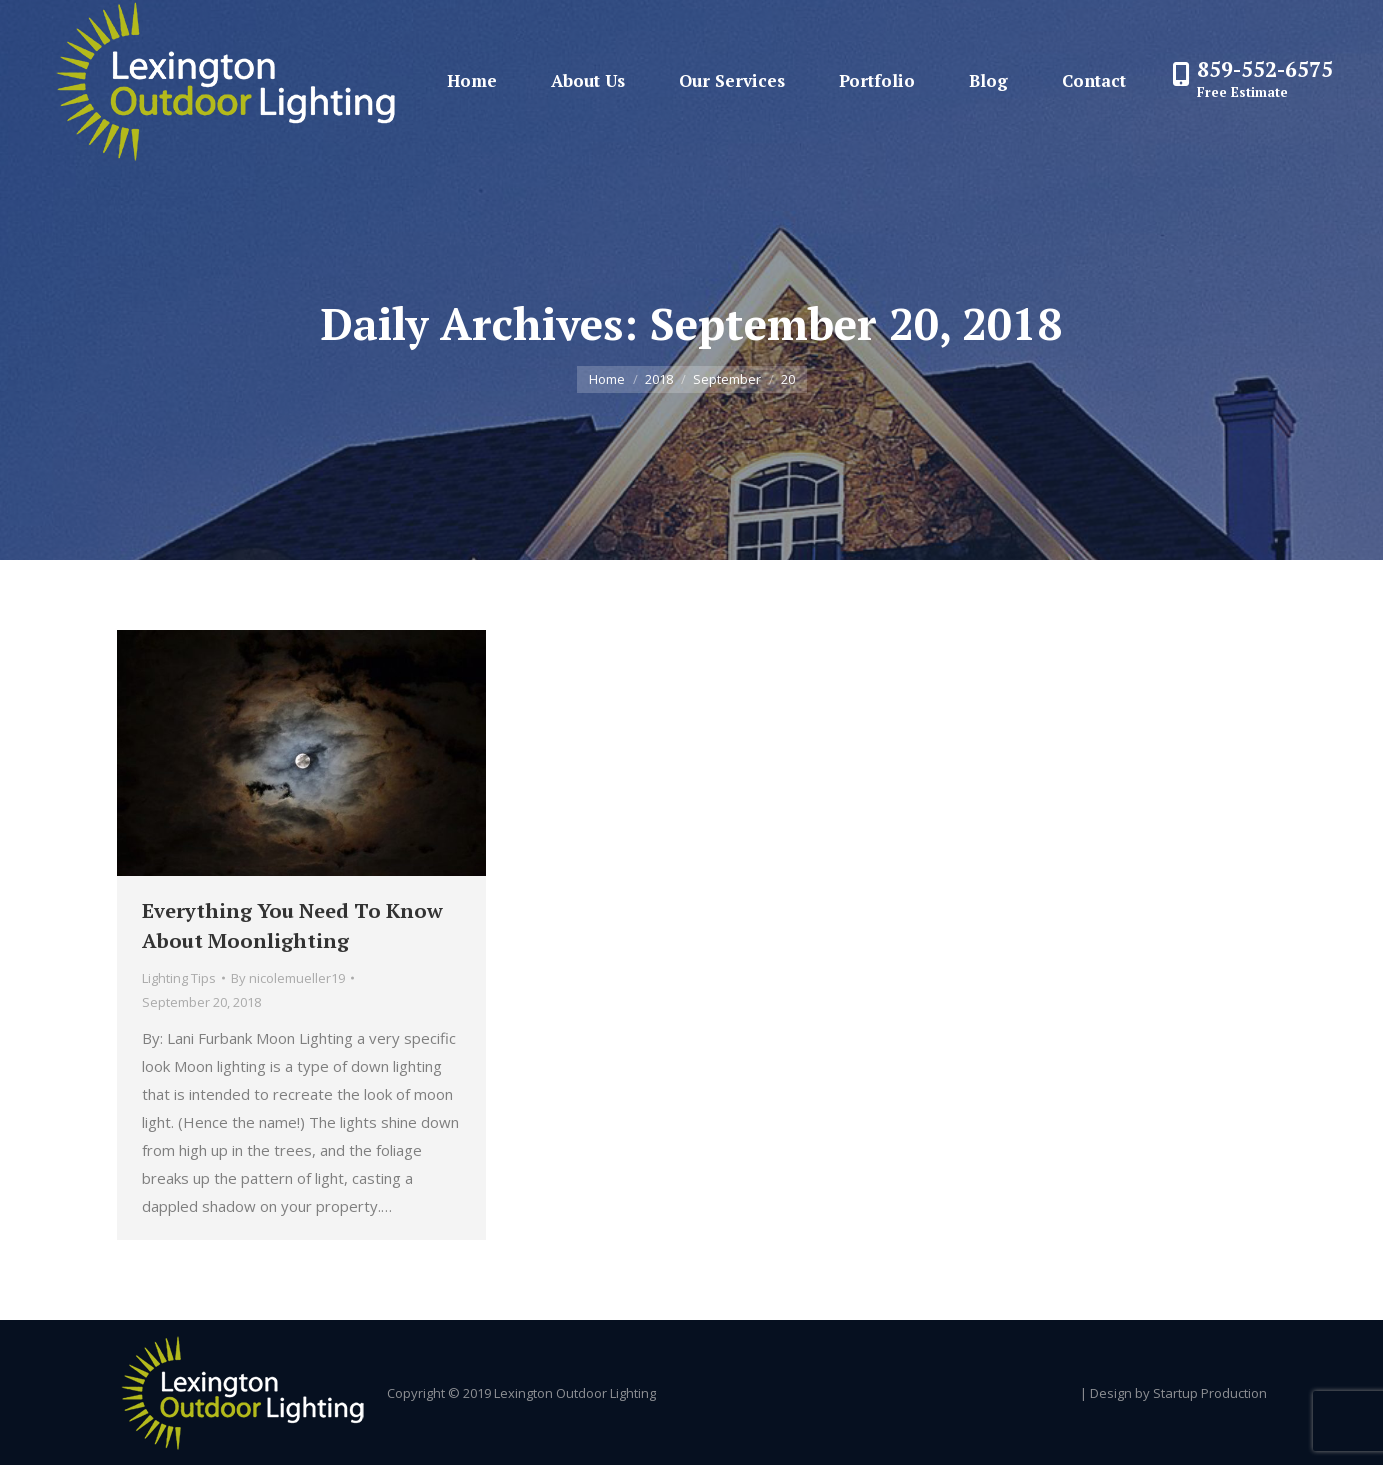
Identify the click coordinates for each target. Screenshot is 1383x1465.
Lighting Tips (179, 978)
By (288, 978)
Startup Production (1210, 1393)
